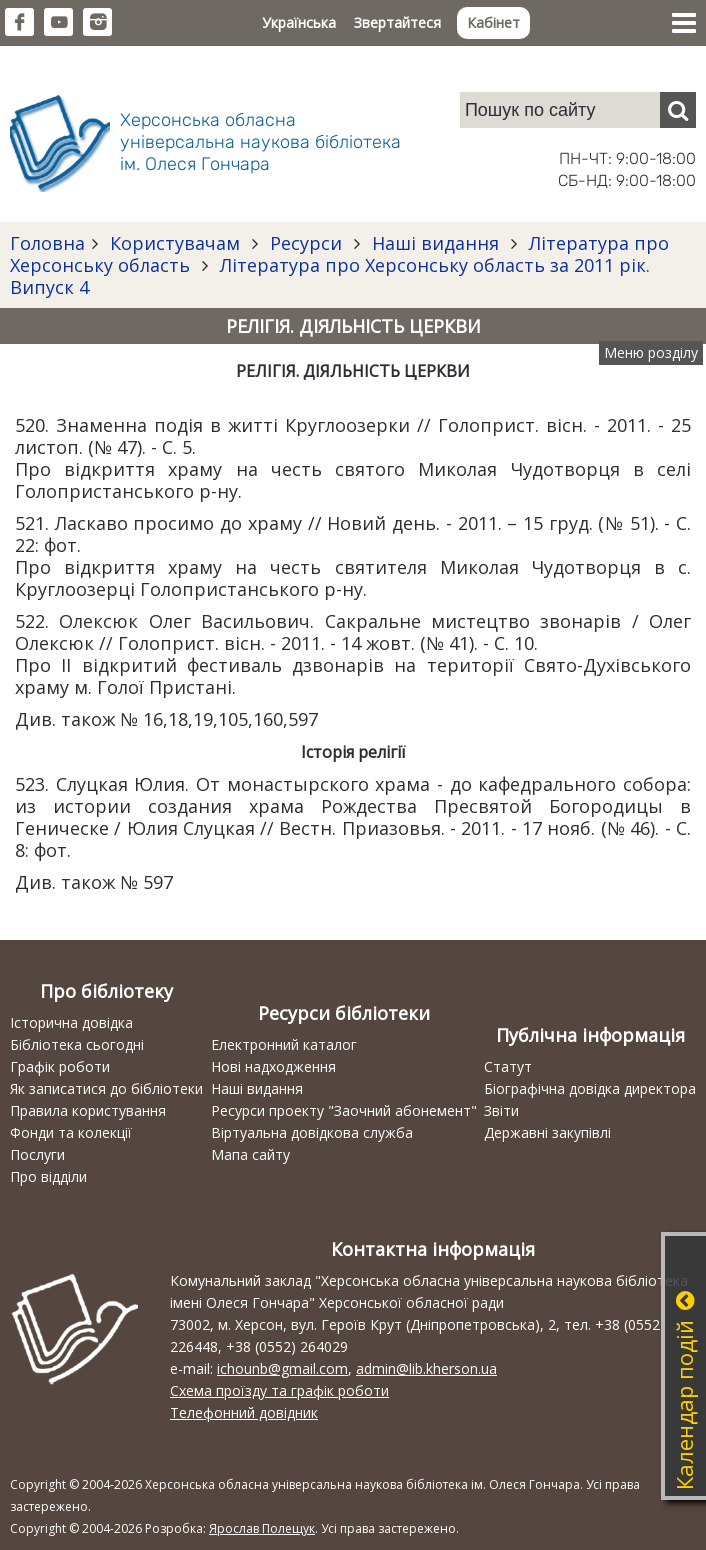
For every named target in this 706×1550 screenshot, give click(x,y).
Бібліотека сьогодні (77, 1044)
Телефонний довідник (244, 1412)
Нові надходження (273, 1066)
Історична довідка (71, 1022)
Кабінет (493, 22)
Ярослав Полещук (262, 1528)
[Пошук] (678, 110)
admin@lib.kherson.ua (426, 1368)
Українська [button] (299, 22)
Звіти (501, 1110)
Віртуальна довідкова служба (312, 1132)
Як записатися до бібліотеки (106, 1088)
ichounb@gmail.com (282, 1368)
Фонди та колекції (71, 1132)
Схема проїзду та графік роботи (279, 1390)
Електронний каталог (284, 1044)
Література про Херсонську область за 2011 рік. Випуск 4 (330, 276)
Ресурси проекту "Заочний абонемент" (344, 1110)
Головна (47, 243)
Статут (508, 1066)
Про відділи (48, 1176)
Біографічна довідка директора (590, 1088)
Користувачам (175, 243)
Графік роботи (60, 1066)
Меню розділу (651, 352)
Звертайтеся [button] (397, 22)
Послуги (37, 1154)
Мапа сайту (250, 1154)
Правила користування (88, 1110)
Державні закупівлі (547, 1132)
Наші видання (435, 243)
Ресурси (306, 243)
